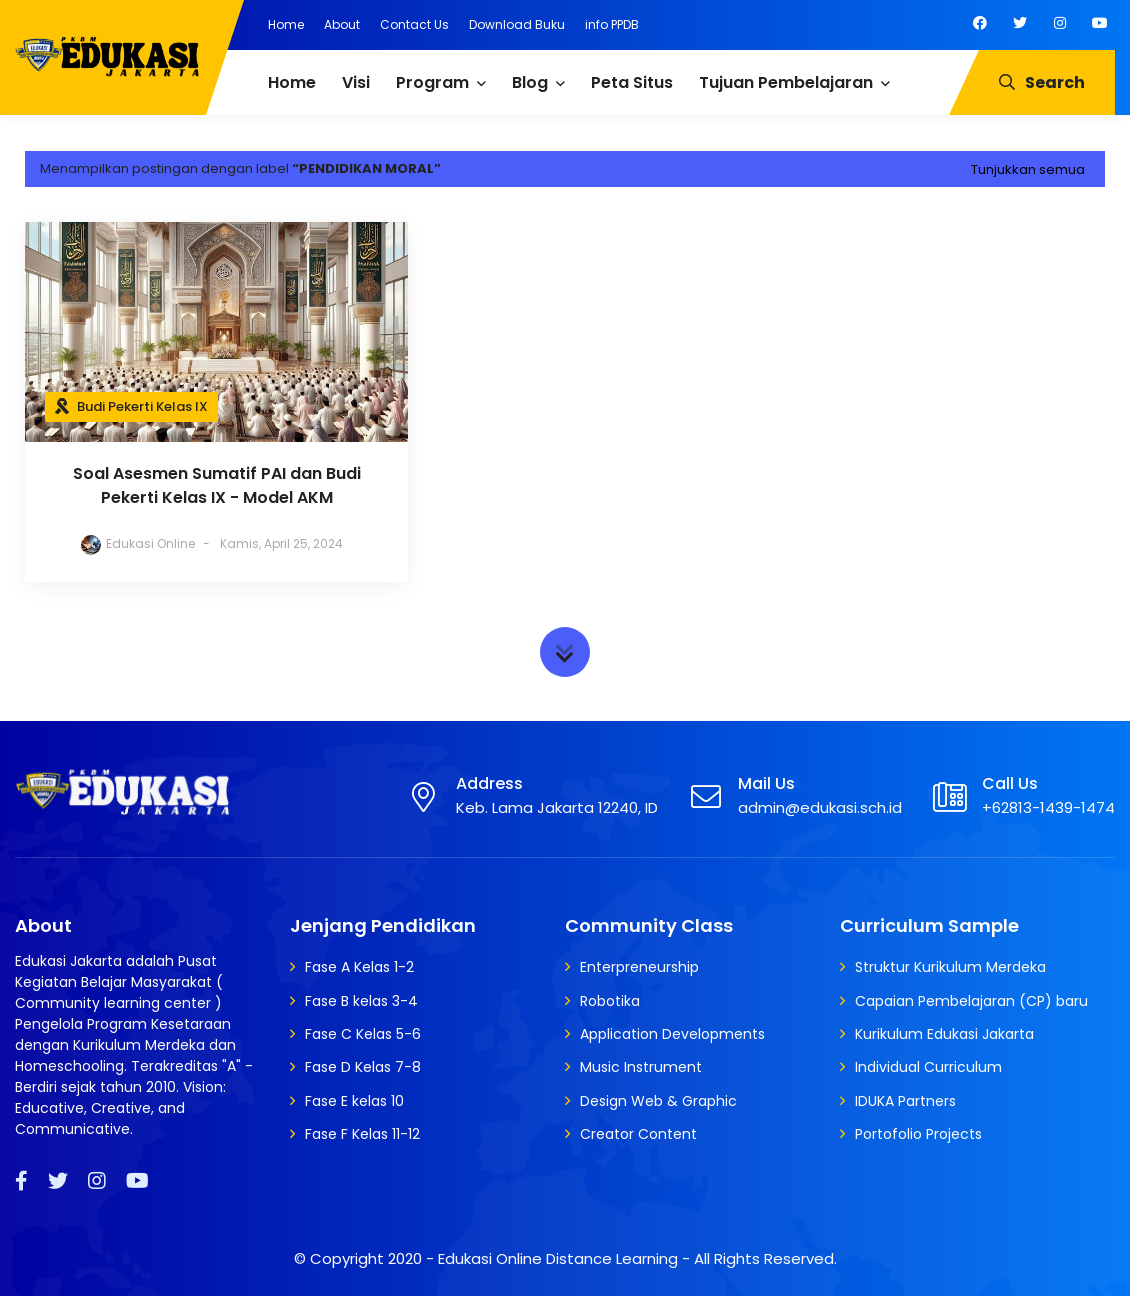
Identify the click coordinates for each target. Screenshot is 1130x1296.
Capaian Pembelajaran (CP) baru (971, 1001)
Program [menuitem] (432, 82)
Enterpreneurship (639, 967)
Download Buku (517, 24)
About (342, 24)
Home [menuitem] (292, 82)
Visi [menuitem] (356, 82)
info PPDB (612, 24)
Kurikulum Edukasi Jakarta (944, 1034)
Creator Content (638, 1134)
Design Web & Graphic (658, 1101)
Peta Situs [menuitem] (632, 82)
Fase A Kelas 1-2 (359, 967)
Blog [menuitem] (530, 82)
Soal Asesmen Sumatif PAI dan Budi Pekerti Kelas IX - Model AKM (195, 486)
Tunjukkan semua (1028, 169)
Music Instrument (641, 1067)
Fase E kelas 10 (354, 1101)
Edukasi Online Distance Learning (558, 1258)
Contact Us (414, 24)
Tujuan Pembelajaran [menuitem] (786, 82)
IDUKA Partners (905, 1101)
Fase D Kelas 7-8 (363, 1067)
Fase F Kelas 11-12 (362, 1134)
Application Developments (672, 1034)
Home (286, 24)
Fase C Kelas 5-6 (363, 1034)
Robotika (610, 1001)
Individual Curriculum (928, 1067)
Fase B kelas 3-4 (361, 1001)
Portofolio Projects (918, 1134)
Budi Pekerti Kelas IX (142, 406)
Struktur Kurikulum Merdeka (950, 967)
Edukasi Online (128, 543)
